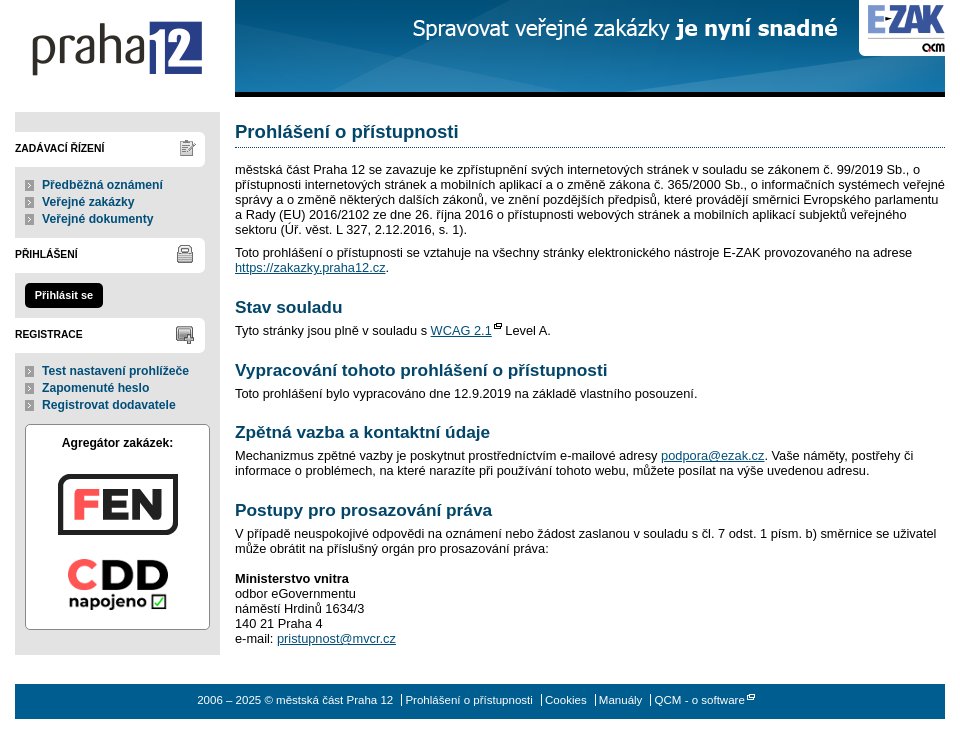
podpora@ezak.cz (712, 455)
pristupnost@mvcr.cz (336, 638)
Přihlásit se (64, 295)
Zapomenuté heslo (95, 388)
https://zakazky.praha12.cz (310, 267)
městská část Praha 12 (117, 48)
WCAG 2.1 (461, 330)
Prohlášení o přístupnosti (468, 700)
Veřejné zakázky (88, 202)
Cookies (566, 700)
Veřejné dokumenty (97, 219)
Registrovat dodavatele (109, 405)
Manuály (621, 700)
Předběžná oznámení (102, 185)
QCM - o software (700, 700)
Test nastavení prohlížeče (115, 371)
